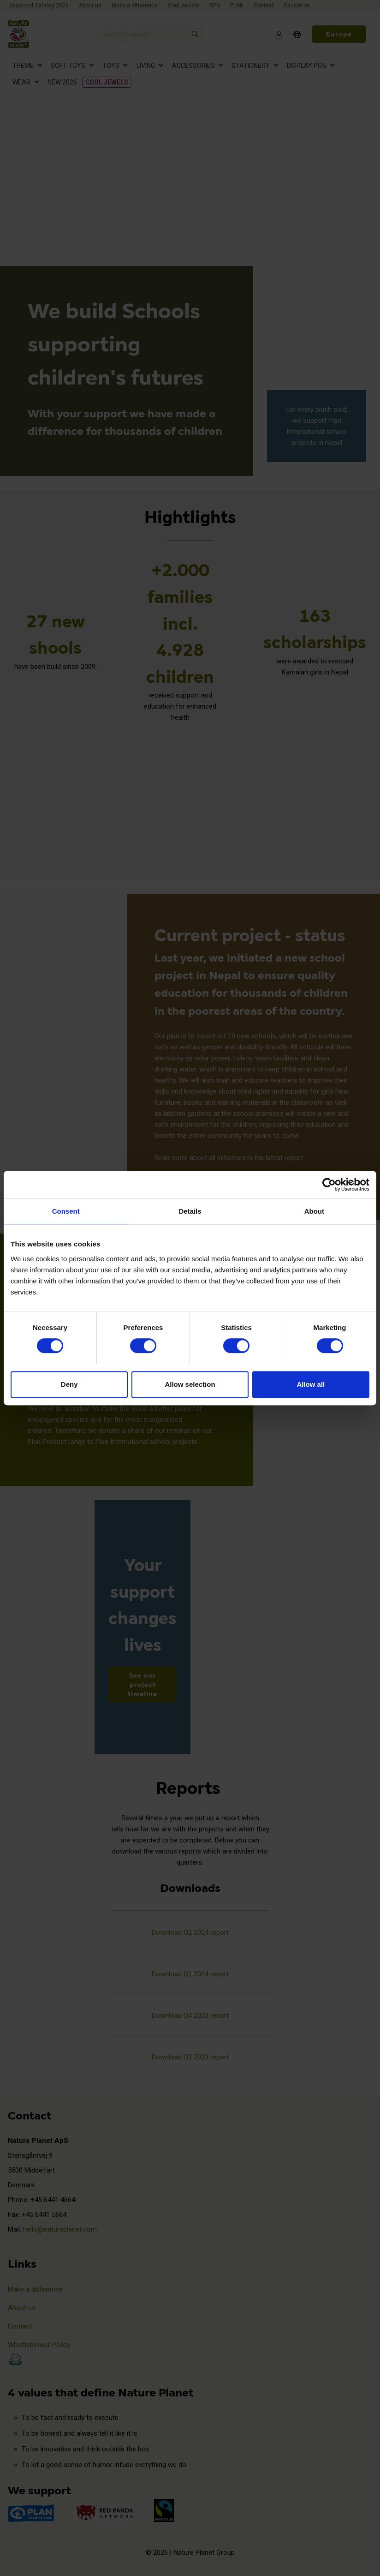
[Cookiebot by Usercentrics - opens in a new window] (329, 1185)
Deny (69, 1384)
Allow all (311, 1384)
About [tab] (314, 1211)
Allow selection (190, 1384)
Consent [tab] (66, 1211)
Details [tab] (189, 1211)
